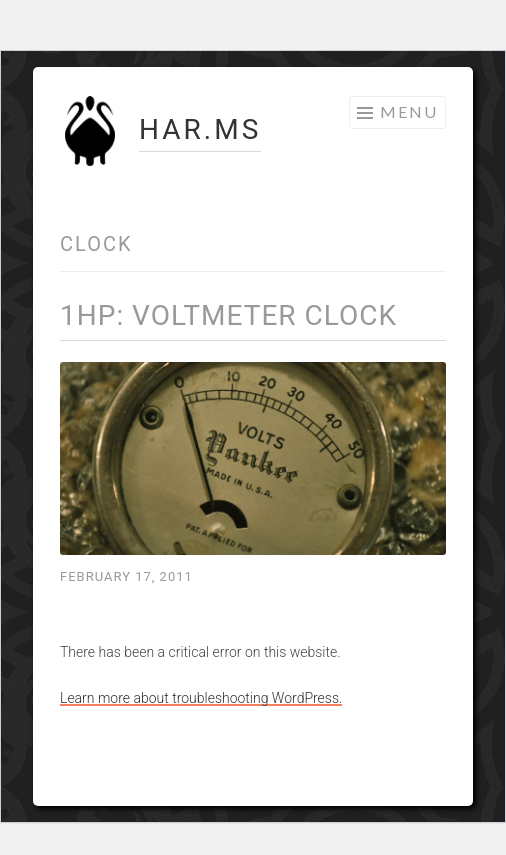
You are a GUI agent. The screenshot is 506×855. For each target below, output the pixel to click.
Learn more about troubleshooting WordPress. (201, 698)
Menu (409, 111)
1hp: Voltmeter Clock (228, 315)
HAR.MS (200, 129)
